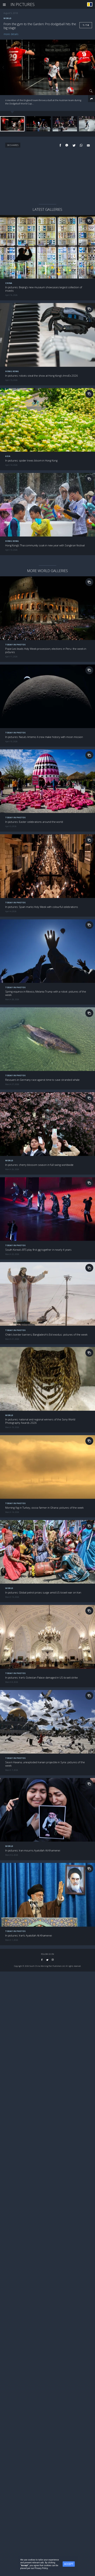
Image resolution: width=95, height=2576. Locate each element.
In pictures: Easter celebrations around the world (34, 822)
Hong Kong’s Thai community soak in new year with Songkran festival (45, 545)
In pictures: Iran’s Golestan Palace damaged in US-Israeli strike (41, 1677)
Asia (7, 456)
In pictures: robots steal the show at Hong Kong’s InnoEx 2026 (41, 375)
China (8, 283)
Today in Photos (15, 644)
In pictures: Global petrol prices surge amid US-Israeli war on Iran (43, 1592)
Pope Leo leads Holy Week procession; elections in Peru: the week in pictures (45, 650)
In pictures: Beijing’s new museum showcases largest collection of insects (43, 289)
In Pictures (23, 4)
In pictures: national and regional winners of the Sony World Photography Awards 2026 (40, 1421)
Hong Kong (12, 371)
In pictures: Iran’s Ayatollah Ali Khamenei (28, 1935)
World (7, 18)
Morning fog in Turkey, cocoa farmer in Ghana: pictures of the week (44, 1507)
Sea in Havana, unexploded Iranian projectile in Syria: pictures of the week (45, 1764)
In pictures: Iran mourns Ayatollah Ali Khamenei (32, 1850)
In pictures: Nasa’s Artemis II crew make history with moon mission (44, 737)
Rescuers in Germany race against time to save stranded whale (42, 1079)
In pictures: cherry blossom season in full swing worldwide (39, 1165)
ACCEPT (68, 2564)
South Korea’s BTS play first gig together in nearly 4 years (38, 1249)
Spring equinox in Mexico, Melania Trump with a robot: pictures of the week (45, 993)
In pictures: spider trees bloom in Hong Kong (31, 460)
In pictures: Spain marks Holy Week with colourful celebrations (41, 907)
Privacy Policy (41, 2568)
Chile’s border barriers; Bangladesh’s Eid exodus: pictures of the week (46, 1334)
